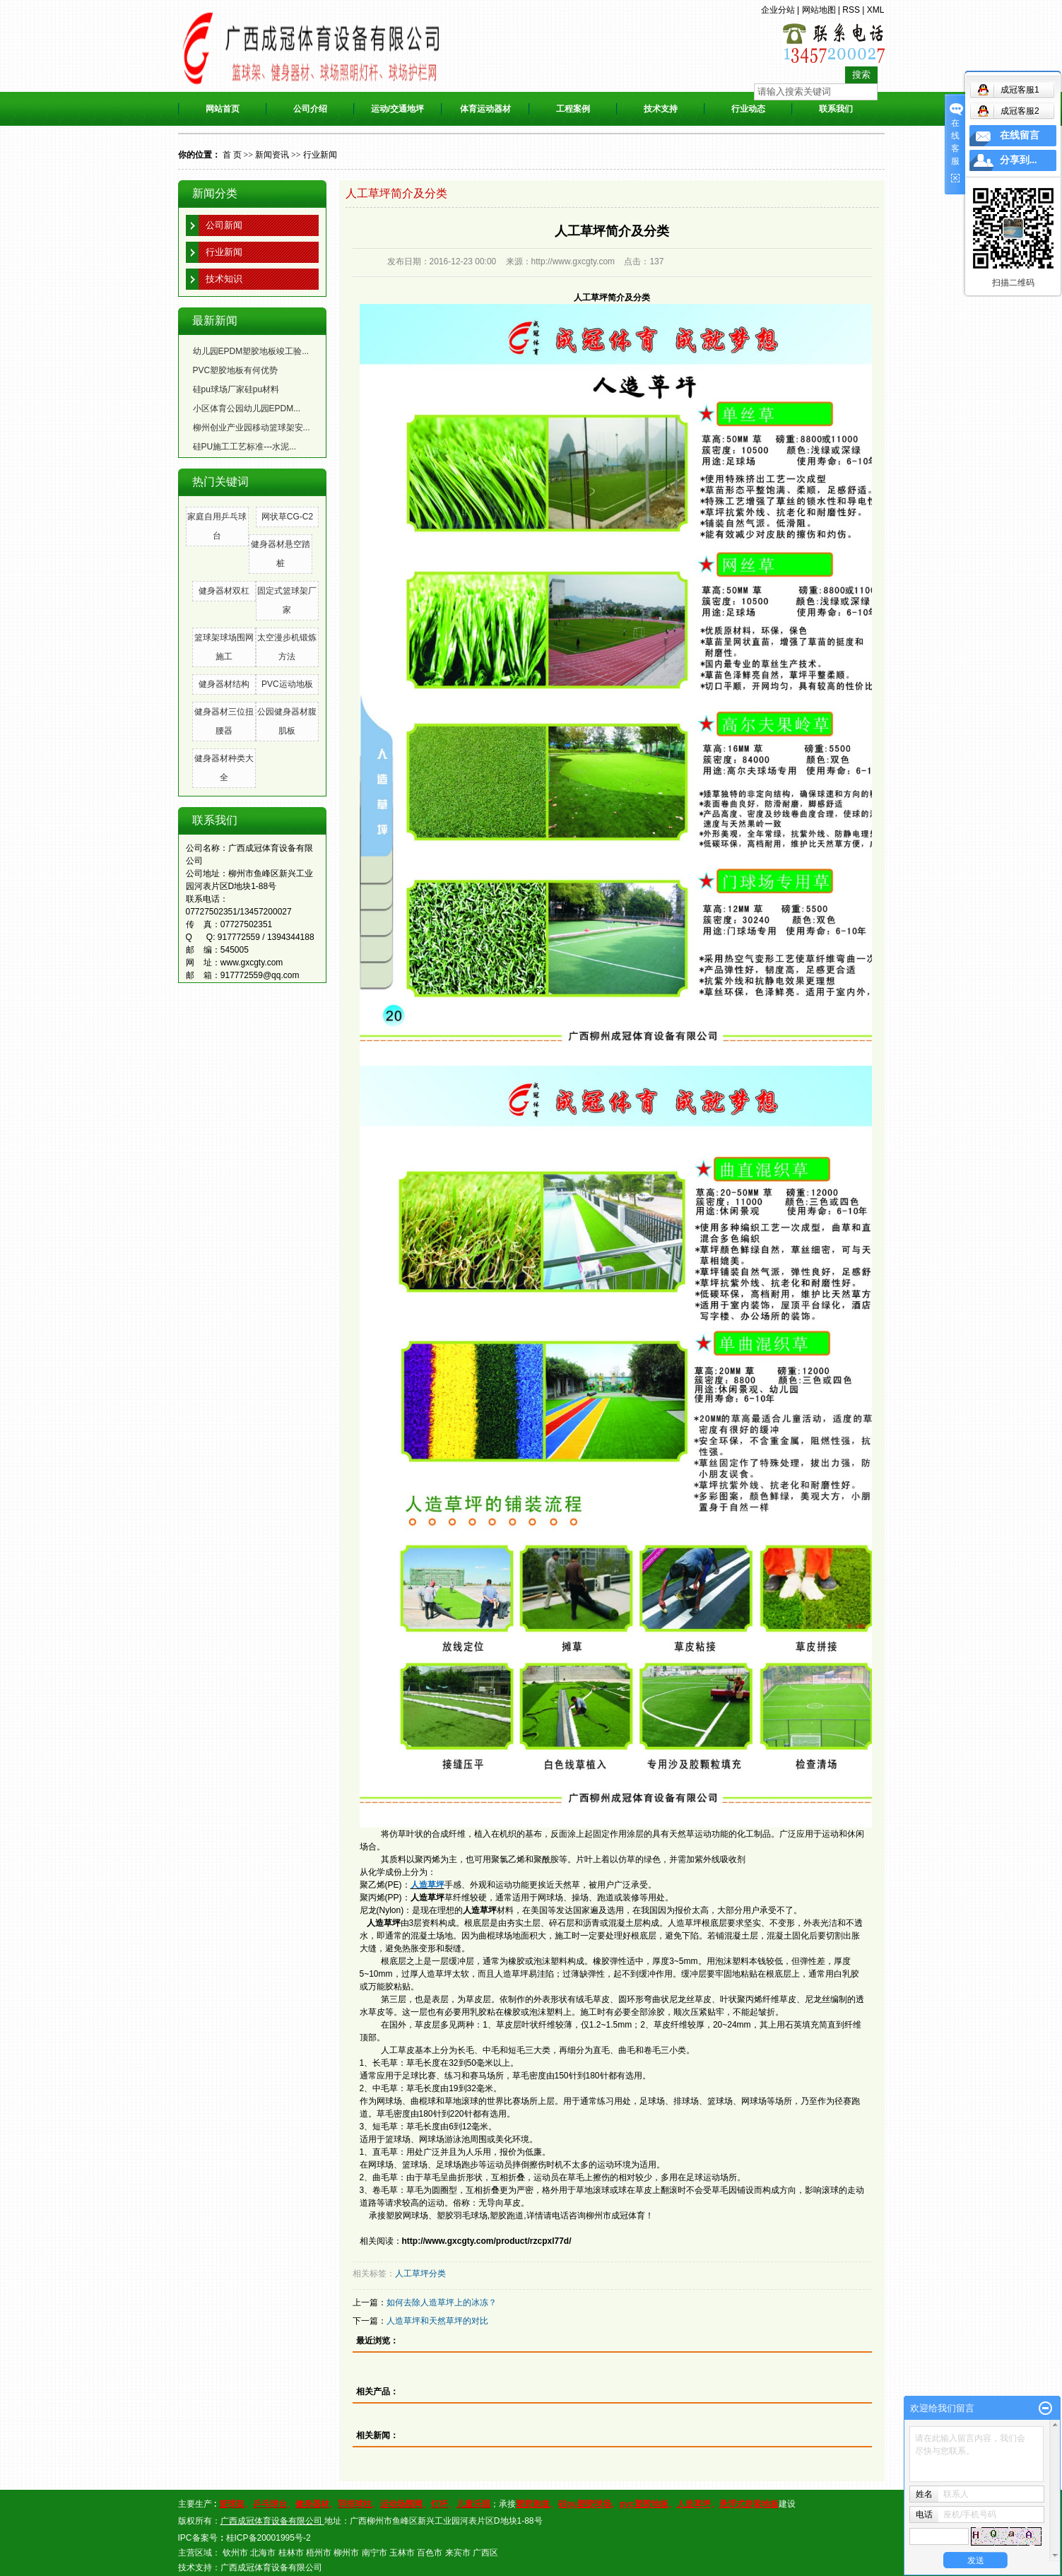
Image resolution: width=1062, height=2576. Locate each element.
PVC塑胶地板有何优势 (235, 370)
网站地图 (819, 10)
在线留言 (1019, 135)
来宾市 (458, 2553)
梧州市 (318, 2553)
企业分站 (778, 10)
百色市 (429, 2553)
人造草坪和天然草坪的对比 (437, 2321)
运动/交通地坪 (397, 109)
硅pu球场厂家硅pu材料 (236, 389)
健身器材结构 (224, 684)
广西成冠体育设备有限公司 (271, 2567)
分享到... (1018, 160)
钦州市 (235, 2553)
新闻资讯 (272, 155)
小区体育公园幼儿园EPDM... (247, 408)
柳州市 (346, 2553)
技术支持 (661, 109)
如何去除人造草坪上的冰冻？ (442, 2302)
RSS (851, 10)
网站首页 (223, 109)
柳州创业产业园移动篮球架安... (251, 428)
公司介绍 (310, 109)
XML (876, 10)
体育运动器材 (485, 109)
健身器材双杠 (224, 591)
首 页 (232, 155)
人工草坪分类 (420, 2273)
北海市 (263, 2553)
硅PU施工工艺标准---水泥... (245, 447)
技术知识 (224, 279)
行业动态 (748, 109)
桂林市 (291, 2553)
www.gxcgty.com (251, 963)
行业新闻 (320, 155)
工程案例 (573, 109)
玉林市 (402, 2553)
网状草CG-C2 (287, 517)
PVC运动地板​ (287, 684)
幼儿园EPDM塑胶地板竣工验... (251, 351)
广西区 (485, 2553)
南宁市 (374, 2553)
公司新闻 (224, 225)
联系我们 (836, 109)
